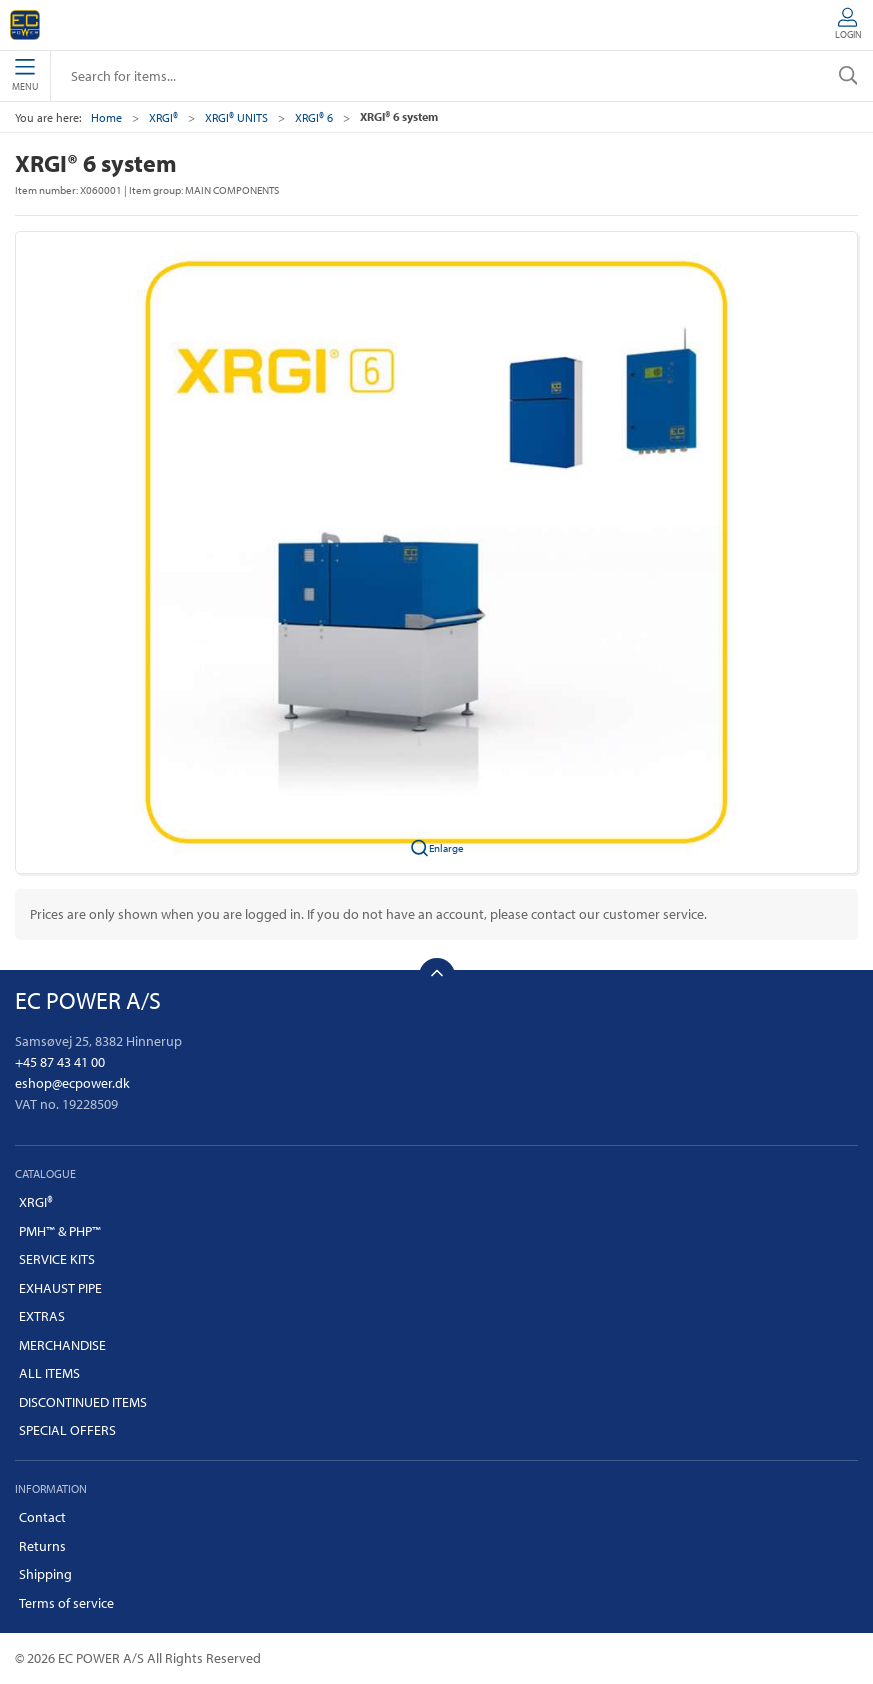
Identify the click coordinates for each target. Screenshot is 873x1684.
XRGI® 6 (314, 117)
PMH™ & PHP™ (60, 1231)
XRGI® (163, 117)
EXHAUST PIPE (60, 1288)
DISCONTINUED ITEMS (83, 1402)
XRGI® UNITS (236, 117)
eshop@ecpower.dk (72, 1083)
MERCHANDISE (62, 1345)
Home (106, 117)
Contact (42, 1517)
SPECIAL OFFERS (67, 1430)
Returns (42, 1546)
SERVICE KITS (57, 1259)
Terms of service (66, 1603)
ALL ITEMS (49, 1373)
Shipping (45, 1574)
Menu (25, 76)
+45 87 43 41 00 (60, 1062)
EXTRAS (42, 1316)
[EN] (25, 25)
